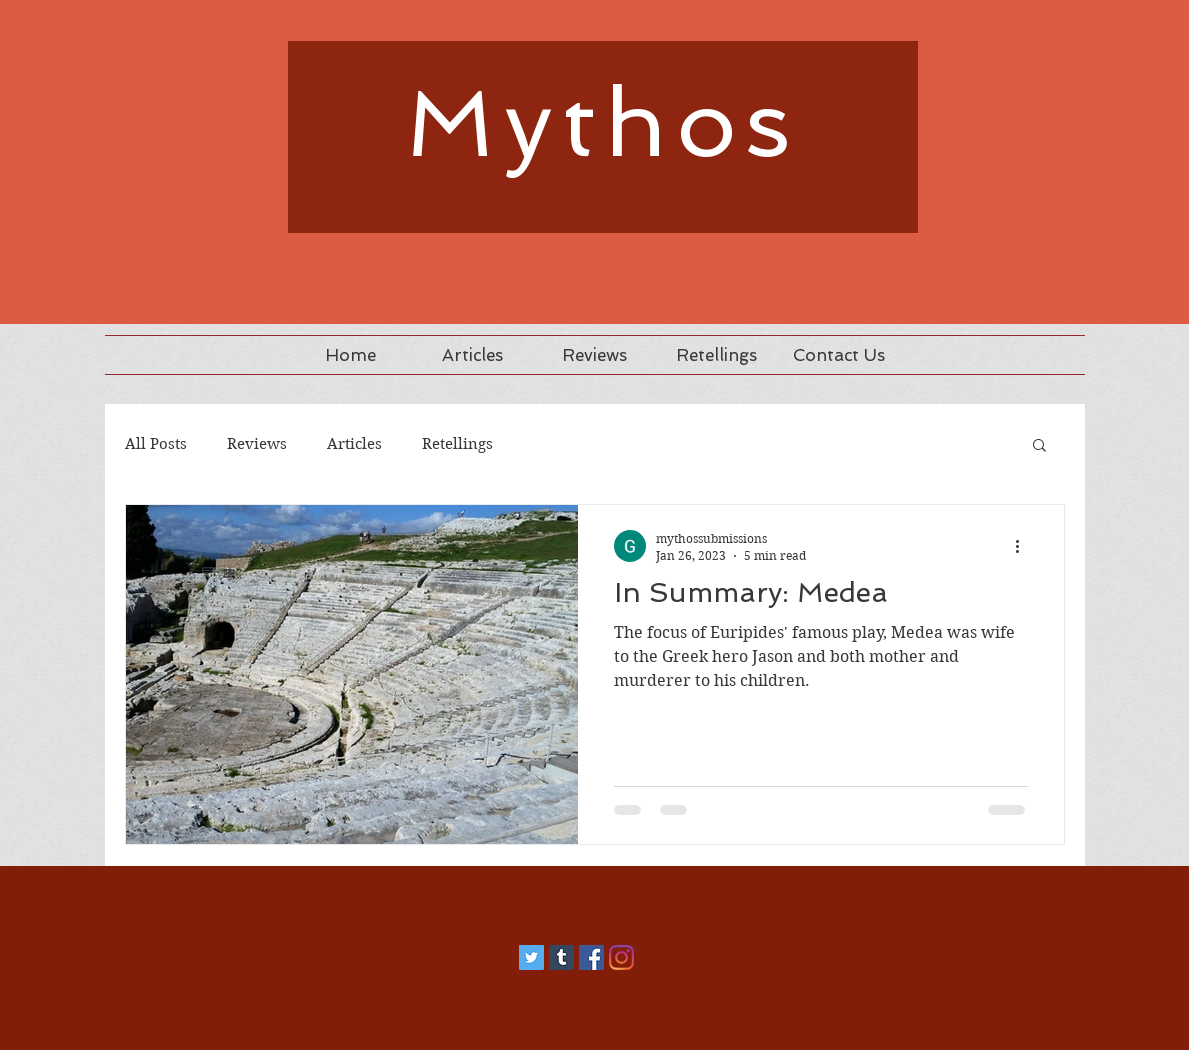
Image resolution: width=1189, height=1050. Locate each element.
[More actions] (1025, 546)
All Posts (156, 444)
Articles (354, 444)
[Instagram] (621, 957)
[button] (1039, 446)
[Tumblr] (561, 957)
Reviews (257, 444)
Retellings (457, 444)
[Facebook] (591, 957)
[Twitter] (531, 957)
